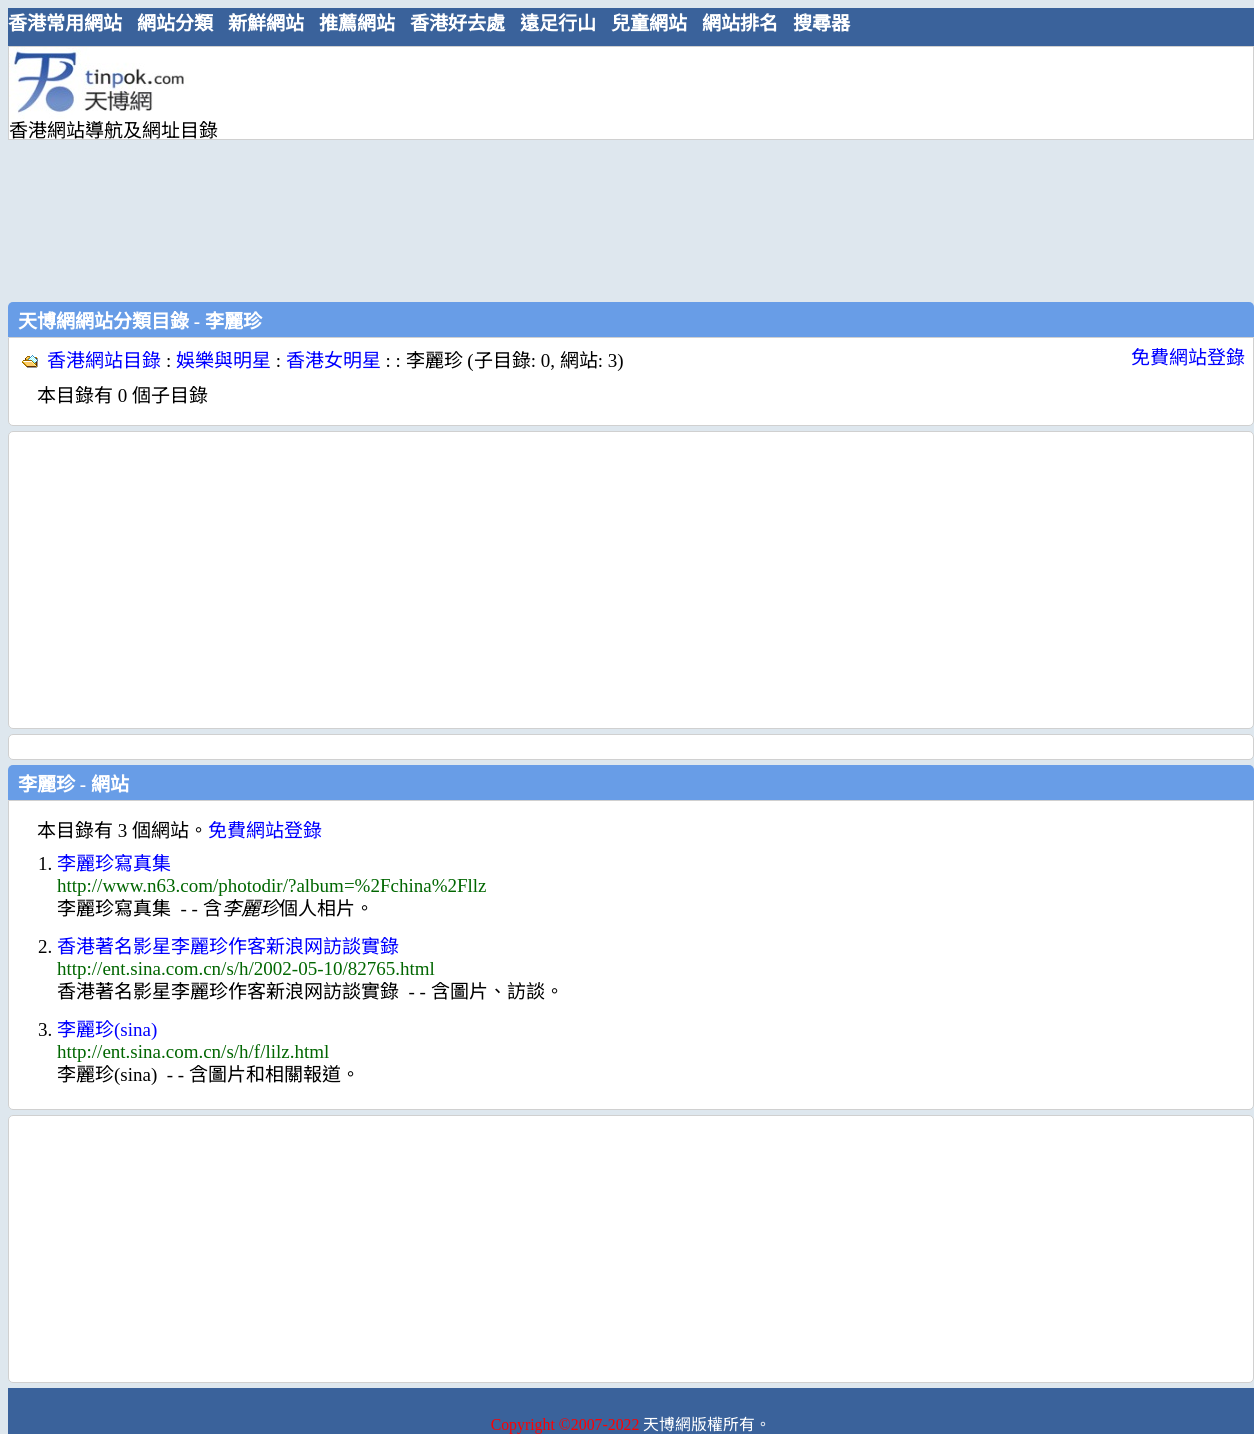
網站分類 (175, 23)
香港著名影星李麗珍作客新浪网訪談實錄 (228, 946)
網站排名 (740, 23)
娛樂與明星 (223, 360)
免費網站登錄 (1188, 357)
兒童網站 (649, 23)
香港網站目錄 (104, 360)
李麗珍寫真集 (114, 863)
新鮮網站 (266, 23)
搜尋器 (821, 23)
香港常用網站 (65, 23)
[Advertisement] (395, 172)
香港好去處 (457, 23)
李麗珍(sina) (107, 1029)
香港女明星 (333, 360)
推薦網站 (357, 23)
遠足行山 (558, 23)
